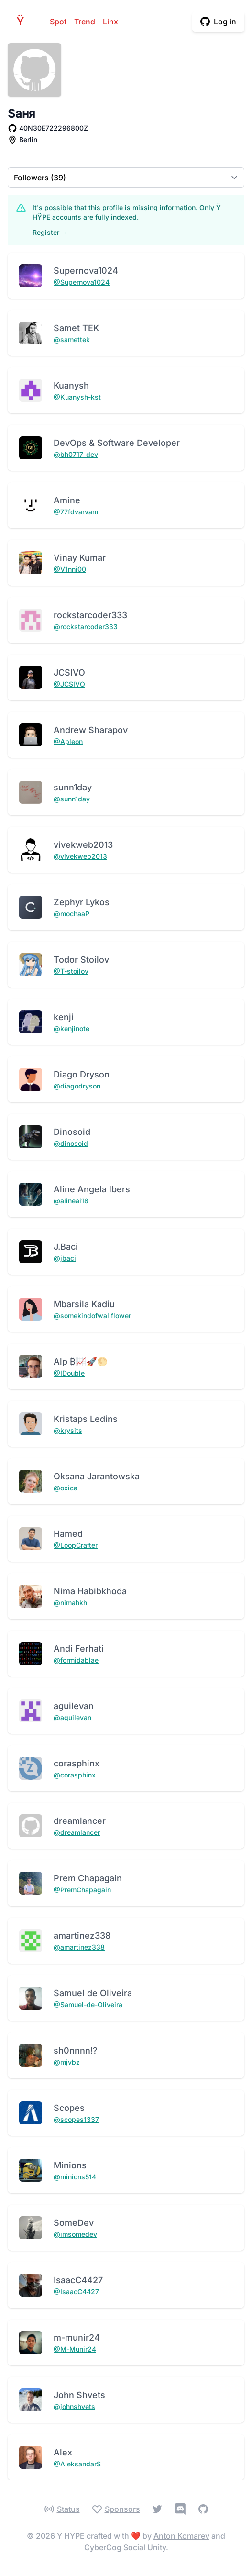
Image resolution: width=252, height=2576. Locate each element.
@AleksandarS (77, 2464)
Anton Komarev (181, 2536)
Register (50, 232)
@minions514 (75, 2177)
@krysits (68, 1430)
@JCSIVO (69, 684)
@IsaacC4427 (76, 2291)
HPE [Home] (23, 21)
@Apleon (68, 741)
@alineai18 (71, 1201)
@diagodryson (77, 1086)
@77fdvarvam (76, 512)
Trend (84, 21)
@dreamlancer (77, 1832)
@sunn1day (72, 799)
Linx (110, 21)
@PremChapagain (82, 1890)
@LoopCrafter (76, 1545)
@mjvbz (67, 2062)
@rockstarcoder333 (86, 626)
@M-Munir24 (75, 2349)
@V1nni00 (70, 569)
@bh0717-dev (76, 454)
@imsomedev (75, 2234)
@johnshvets (74, 2406)
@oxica (65, 1488)
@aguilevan (72, 1717)
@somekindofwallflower (92, 1315)
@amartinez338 (79, 1947)
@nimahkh (70, 1603)
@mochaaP (71, 914)
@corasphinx (75, 1775)
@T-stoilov (71, 971)
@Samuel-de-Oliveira (88, 2004)
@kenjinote (71, 1028)
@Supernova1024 (82, 282)
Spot (58, 21)
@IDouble (69, 1373)
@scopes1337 (76, 2119)
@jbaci (65, 1258)
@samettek (72, 339)
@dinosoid (71, 1143)
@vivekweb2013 (80, 856)
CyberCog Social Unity (125, 2547)
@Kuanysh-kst (77, 397)
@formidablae (76, 1660)
